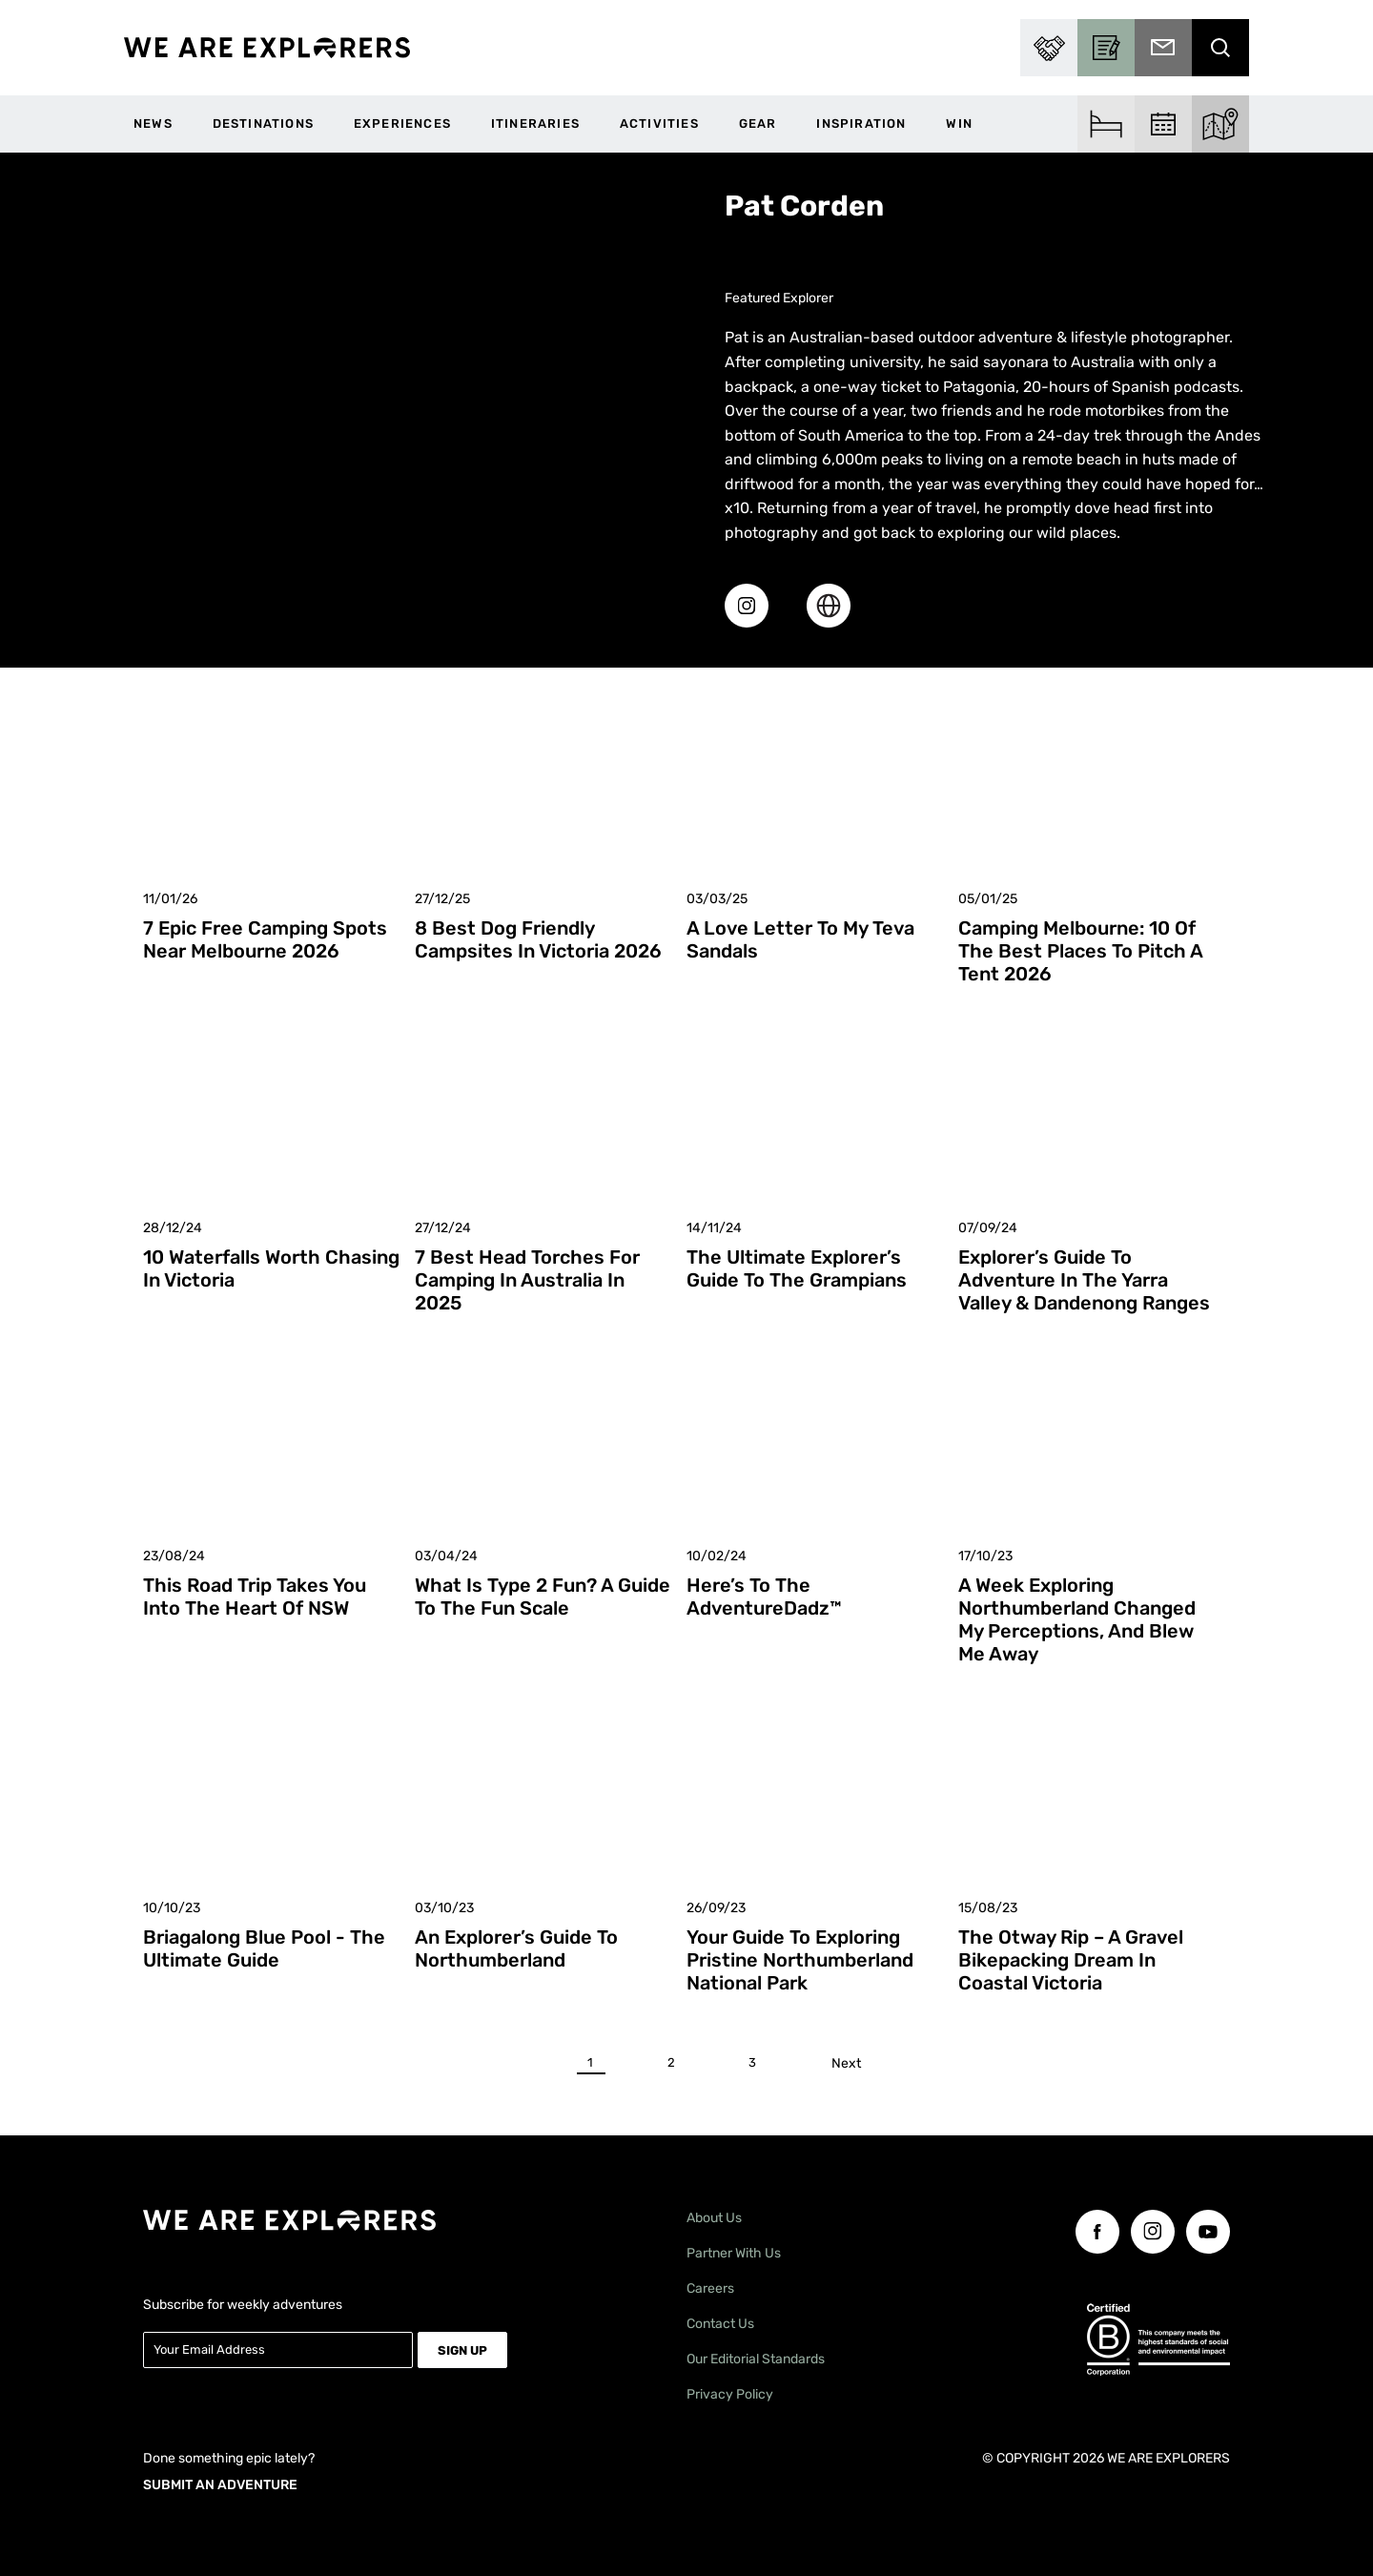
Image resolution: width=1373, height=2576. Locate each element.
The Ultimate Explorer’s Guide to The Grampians (796, 1268)
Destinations (263, 123)
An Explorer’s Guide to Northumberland (516, 1948)
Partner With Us (733, 2253)
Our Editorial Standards (755, 2359)
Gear (758, 123)
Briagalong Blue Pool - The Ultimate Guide (264, 1948)
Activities (659, 123)
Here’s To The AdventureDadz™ (764, 1596)
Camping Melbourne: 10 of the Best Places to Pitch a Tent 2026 (1080, 951)
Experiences (402, 123)
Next (850, 2063)
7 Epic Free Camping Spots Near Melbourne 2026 (265, 939)
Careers (710, 2288)
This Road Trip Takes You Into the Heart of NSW (254, 1596)
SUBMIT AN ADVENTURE (220, 2484)
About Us (714, 2218)
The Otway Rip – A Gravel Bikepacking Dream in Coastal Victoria (1070, 1960)
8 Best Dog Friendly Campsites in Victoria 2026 (538, 939)
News (153, 123)
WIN (959, 123)
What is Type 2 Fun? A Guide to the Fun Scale (542, 1596)
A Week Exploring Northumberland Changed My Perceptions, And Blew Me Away (1077, 1619)
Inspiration (861, 123)
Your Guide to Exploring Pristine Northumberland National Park (799, 1960)
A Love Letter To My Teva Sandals (800, 939)
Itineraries (535, 123)
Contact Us (720, 2324)
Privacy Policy (729, 2394)
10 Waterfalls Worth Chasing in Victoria (271, 1268)
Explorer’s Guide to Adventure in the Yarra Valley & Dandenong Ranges (1084, 1280)
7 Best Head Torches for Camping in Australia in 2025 (527, 1280)
